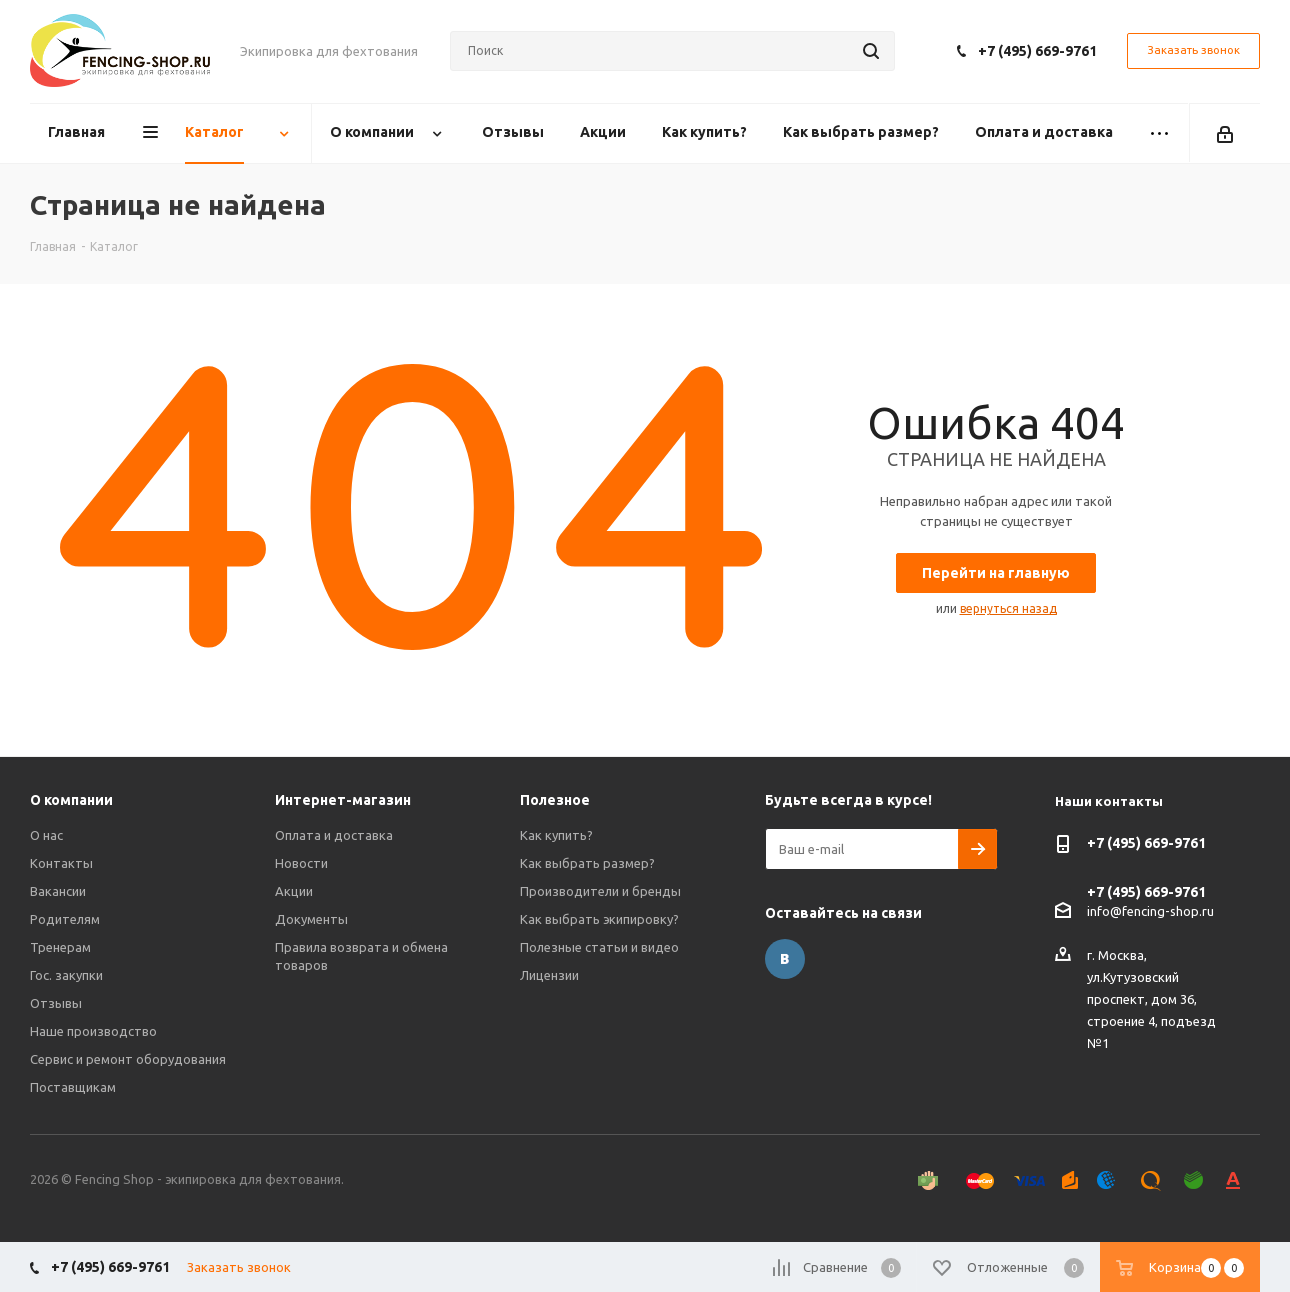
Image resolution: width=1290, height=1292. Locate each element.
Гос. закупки (66, 975)
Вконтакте (785, 959)
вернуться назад (1008, 608)
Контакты (61, 863)
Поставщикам (73, 1087)
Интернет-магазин (343, 800)
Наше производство (93, 1031)
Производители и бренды (600, 891)
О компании (71, 800)
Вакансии (58, 891)
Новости (301, 863)
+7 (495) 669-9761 (1037, 51)
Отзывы (56, 1003)
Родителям (65, 919)
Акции (294, 891)
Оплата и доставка (334, 835)
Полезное (555, 800)
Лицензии (549, 975)
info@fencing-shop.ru (1150, 911)
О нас (46, 835)
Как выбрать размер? (587, 863)
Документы (311, 919)
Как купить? (556, 835)
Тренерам (60, 947)
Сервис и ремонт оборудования (128, 1059)
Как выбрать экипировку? (599, 919)
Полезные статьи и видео (599, 947)
